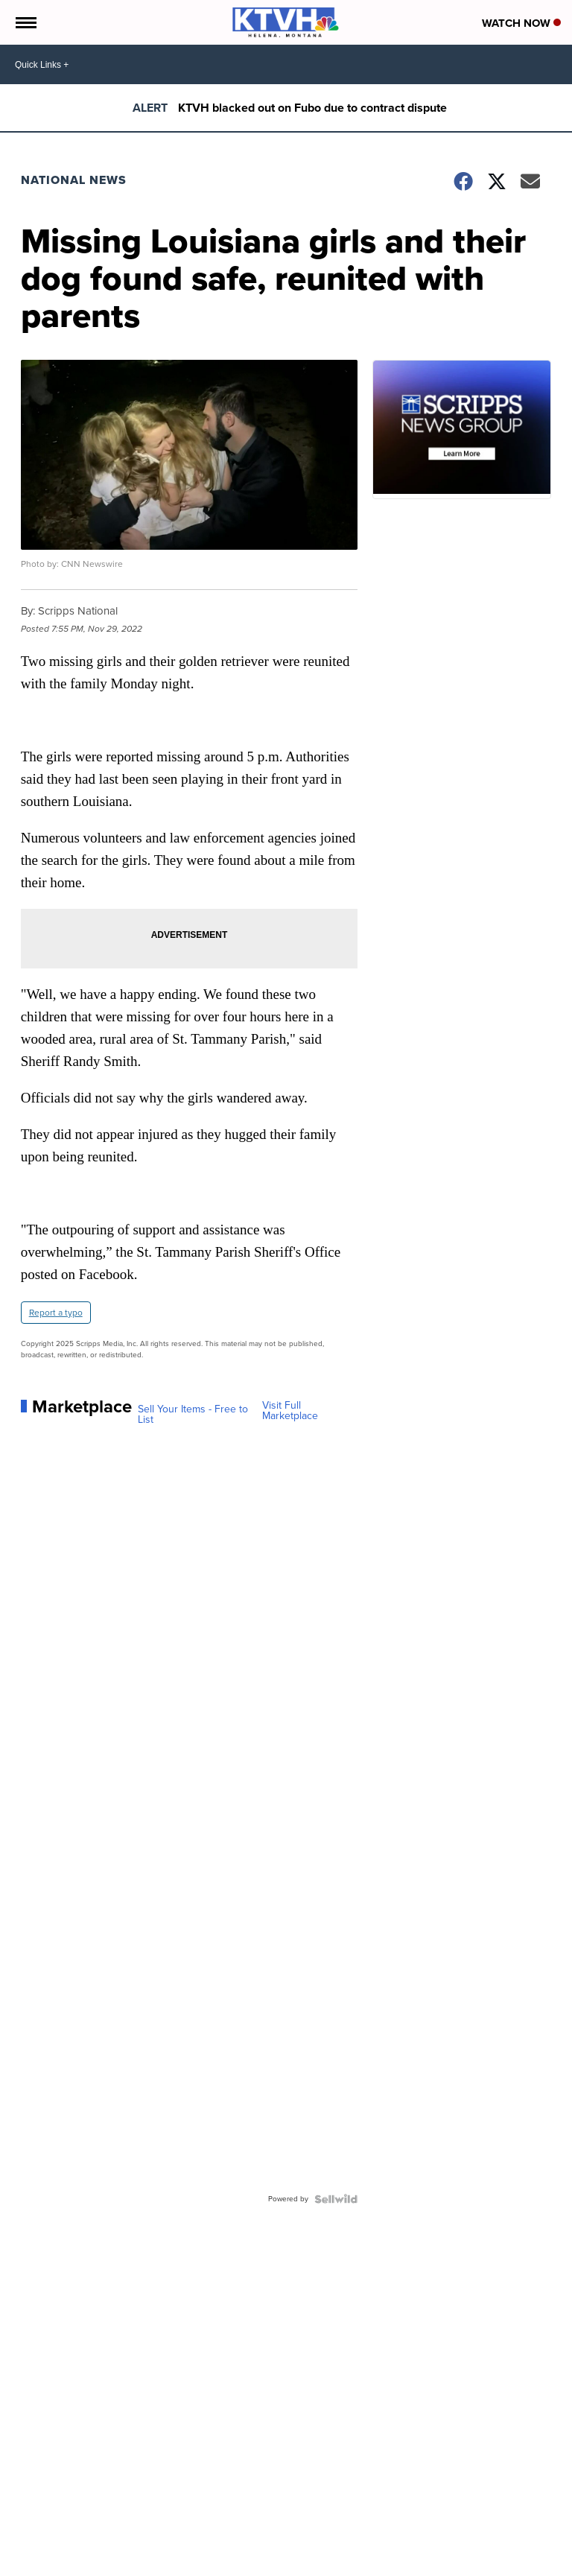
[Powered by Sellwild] (336, 2199)
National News (74, 179)
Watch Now (521, 23)
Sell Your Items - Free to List (193, 1414)
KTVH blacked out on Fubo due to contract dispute (312, 107)
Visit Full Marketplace (290, 1410)
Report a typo (56, 1312)
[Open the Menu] (25, 22)
